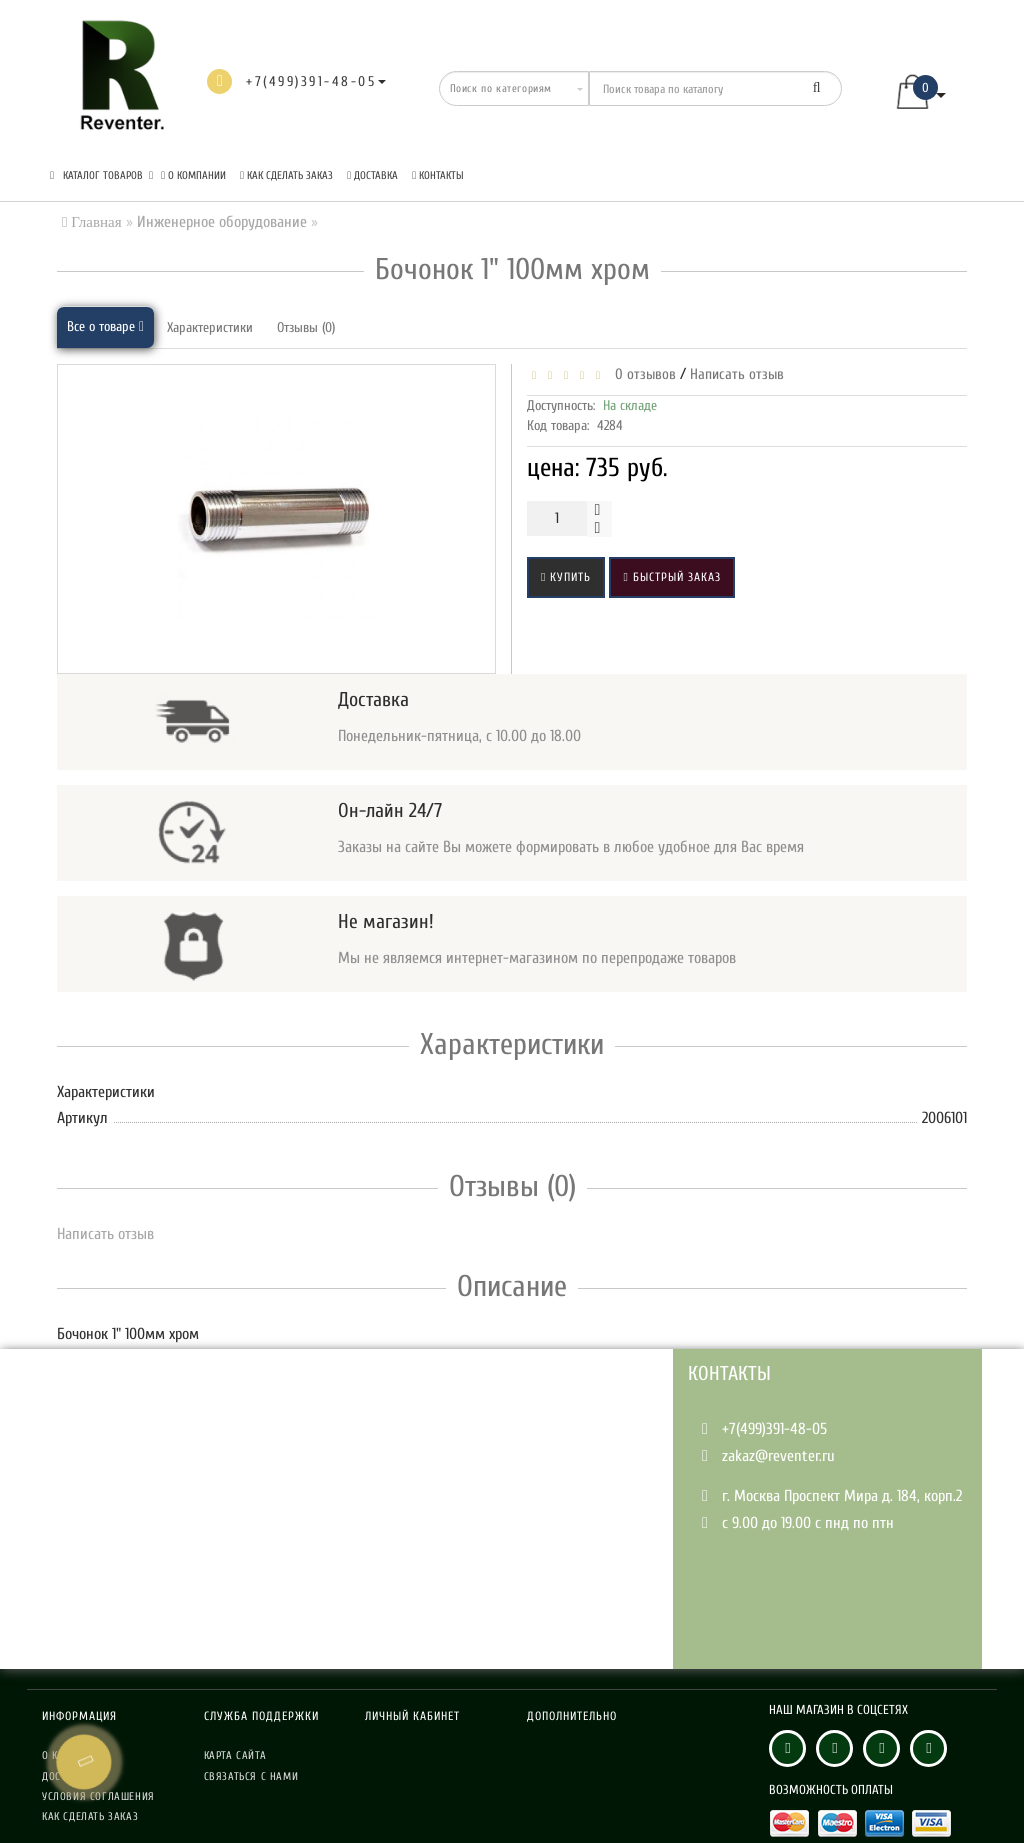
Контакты (438, 175)
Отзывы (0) (306, 327)
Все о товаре (105, 326)
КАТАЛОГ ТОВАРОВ (101, 175)
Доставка (372, 175)
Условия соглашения (98, 1796)
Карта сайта (235, 1755)
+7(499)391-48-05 (774, 1429)
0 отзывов (641, 374)
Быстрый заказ (671, 577)
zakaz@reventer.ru (778, 1456)
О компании (193, 175)
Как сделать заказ (286, 175)
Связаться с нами (251, 1776)
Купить (566, 577)
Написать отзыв (737, 374)
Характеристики (210, 327)
